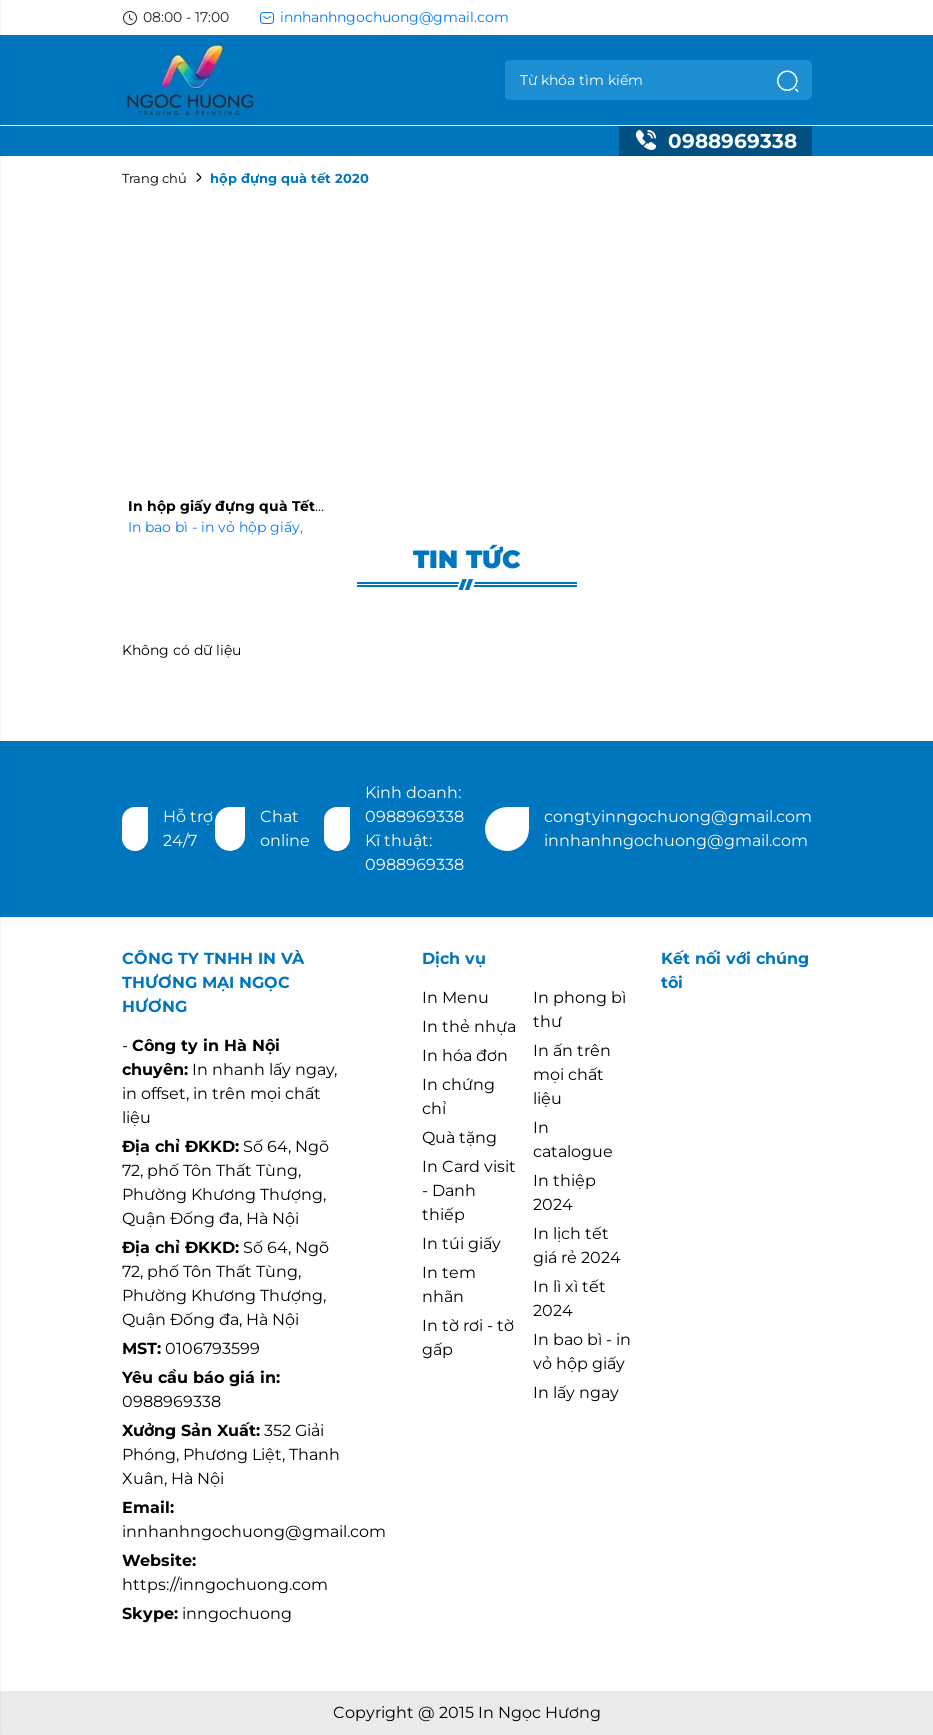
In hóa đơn (465, 1055)
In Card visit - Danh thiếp (469, 1190)
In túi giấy (461, 1243)
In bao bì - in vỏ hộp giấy (215, 527)
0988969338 (715, 141)
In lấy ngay (576, 1392)
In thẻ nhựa (469, 1026)
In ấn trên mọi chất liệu (572, 1074)
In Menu (455, 997)
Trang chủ (154, 178)
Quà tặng (459, 1137)
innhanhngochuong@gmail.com (384, 17)
